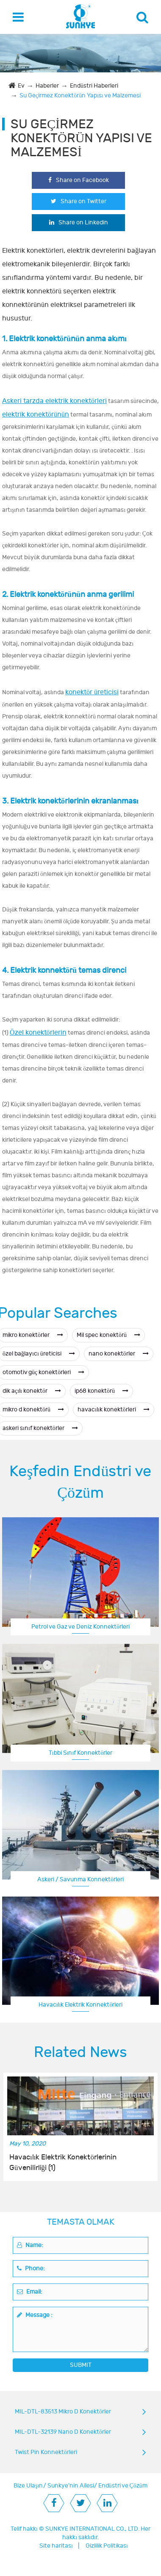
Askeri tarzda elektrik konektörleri (54, 401)
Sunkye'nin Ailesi (70, 2485)
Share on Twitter (78, 201)
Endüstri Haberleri (94, 85)
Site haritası (56, 2545)
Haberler (47, 85)
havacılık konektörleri (114, 1409)
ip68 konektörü (101, 1390)
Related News (80, 2052)
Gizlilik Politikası (107, 2545)
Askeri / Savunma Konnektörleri (80, 1879)
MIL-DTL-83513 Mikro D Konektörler (63, 2411)
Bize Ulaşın (28, 2485)
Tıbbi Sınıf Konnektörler (81, 1752)
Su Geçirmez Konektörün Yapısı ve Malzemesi (80, 95)
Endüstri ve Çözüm (122, 2485)
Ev (21, 85)
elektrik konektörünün (35, 414)
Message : (35, 2315)
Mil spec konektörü (108, 1335)
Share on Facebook (78, 180)
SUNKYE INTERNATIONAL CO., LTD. (92, 2528)
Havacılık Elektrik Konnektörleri (81, 2004)
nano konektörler (119, 1353)
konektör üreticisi (92, 692)
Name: (30, 2245)
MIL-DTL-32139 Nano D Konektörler (63, 2431)
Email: (29, 2291)
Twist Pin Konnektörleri (46, 2452)
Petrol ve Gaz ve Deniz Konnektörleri (80, 1626)
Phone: (31, 2268)
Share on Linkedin (78, 222)
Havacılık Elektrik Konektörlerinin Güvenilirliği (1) (63, 2162)
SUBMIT (81, 2365)
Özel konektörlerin (38, 1032)
